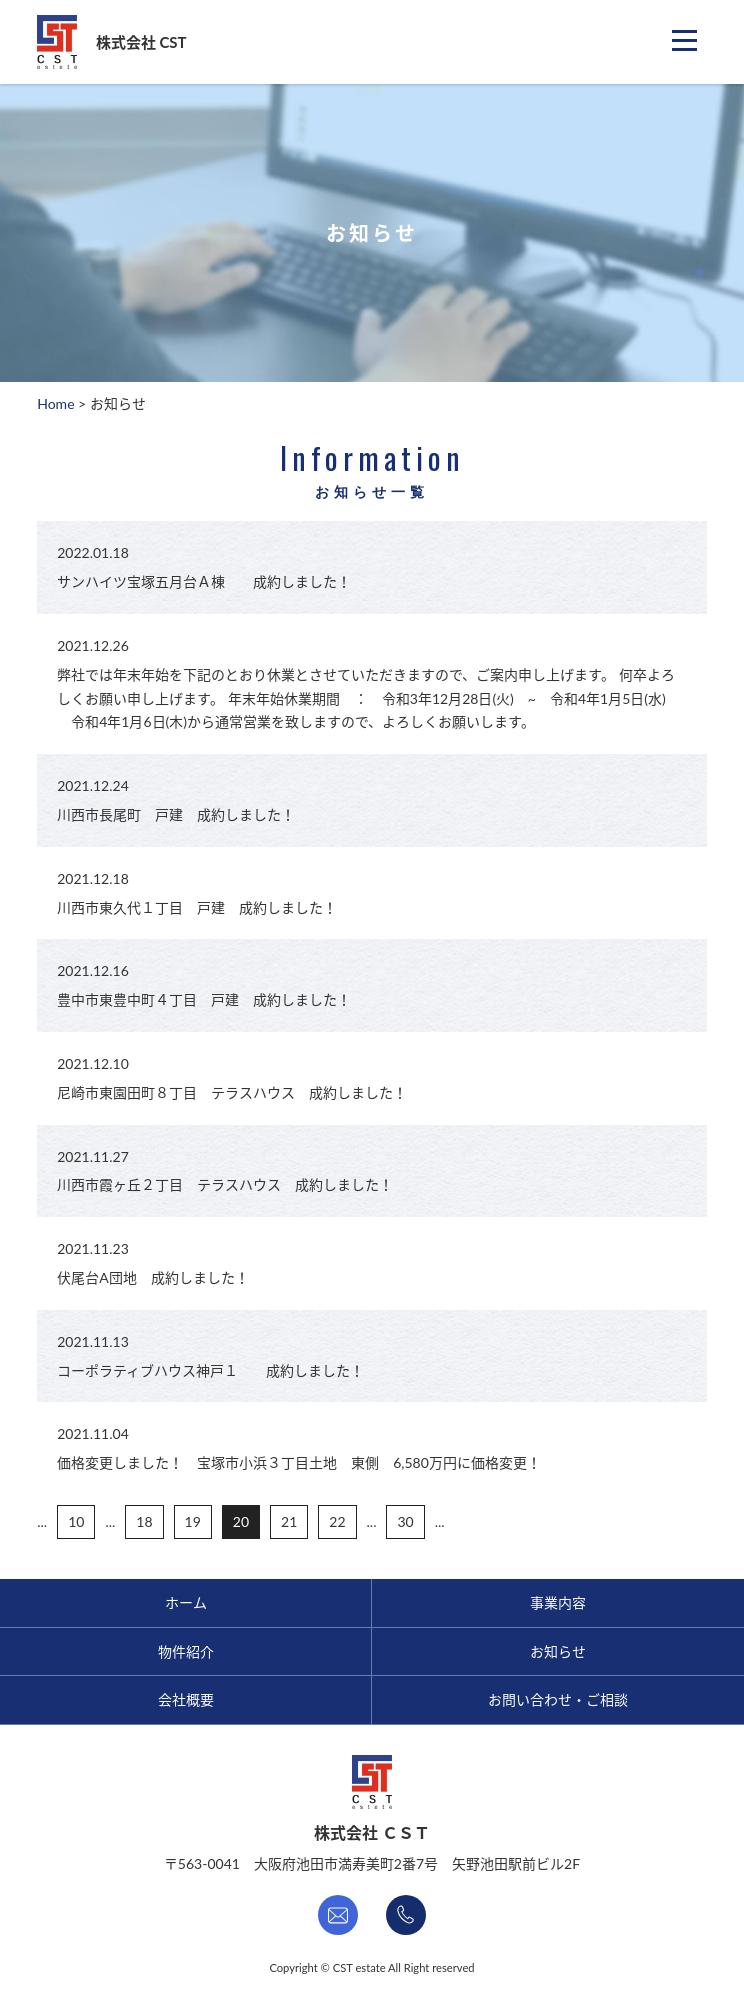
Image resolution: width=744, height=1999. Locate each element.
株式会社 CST (141, 42)
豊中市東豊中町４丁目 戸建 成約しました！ (204, 999)
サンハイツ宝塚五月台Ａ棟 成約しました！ (204, 581)
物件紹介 (186, 1651)
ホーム (186, 1602)
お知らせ (558, 1651)
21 (289, 1521)
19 (193, 1521)
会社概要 (186, 1699)
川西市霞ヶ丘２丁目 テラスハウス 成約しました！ (225, 1184)
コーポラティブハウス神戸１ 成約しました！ (210, 1370)
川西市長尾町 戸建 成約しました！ (176, 814)
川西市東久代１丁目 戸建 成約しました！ (197, 907)
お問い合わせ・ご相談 (558, 1699)
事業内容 (558, 1602)
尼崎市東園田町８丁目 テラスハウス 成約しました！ (232, 1092)
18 (144, 1521)
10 (76, 1521)
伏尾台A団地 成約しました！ (152, 1277)
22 (337, 1521)
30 (405, 1521)
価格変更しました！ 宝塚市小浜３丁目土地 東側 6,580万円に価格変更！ (299, 1462)
